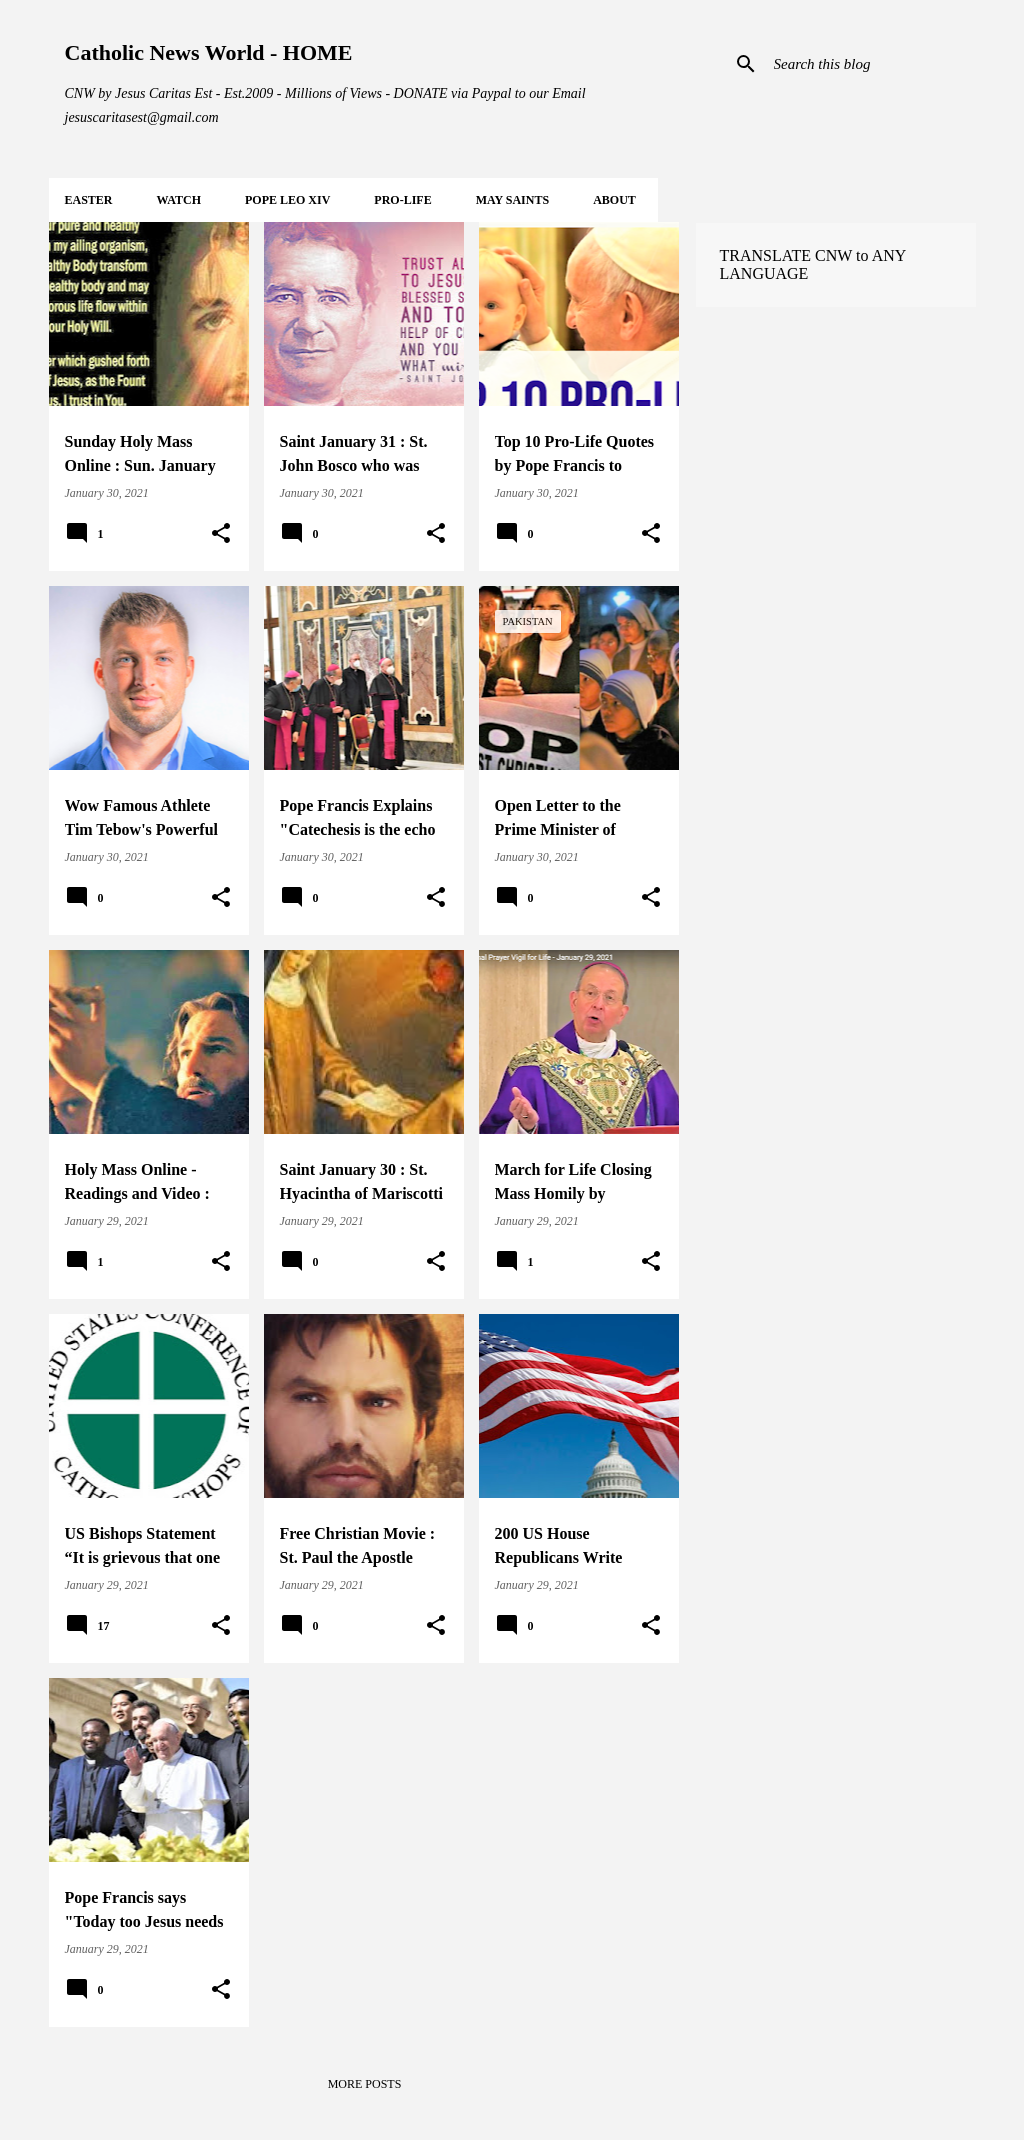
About (614, 200)
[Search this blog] (871, 64)
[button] (221, 534)
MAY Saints (512, 200)
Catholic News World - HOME (209, 52)
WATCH (179, 200)
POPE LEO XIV (287, 200)
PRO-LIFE (402, 200)
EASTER (89, 200)
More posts (365, 2084)
